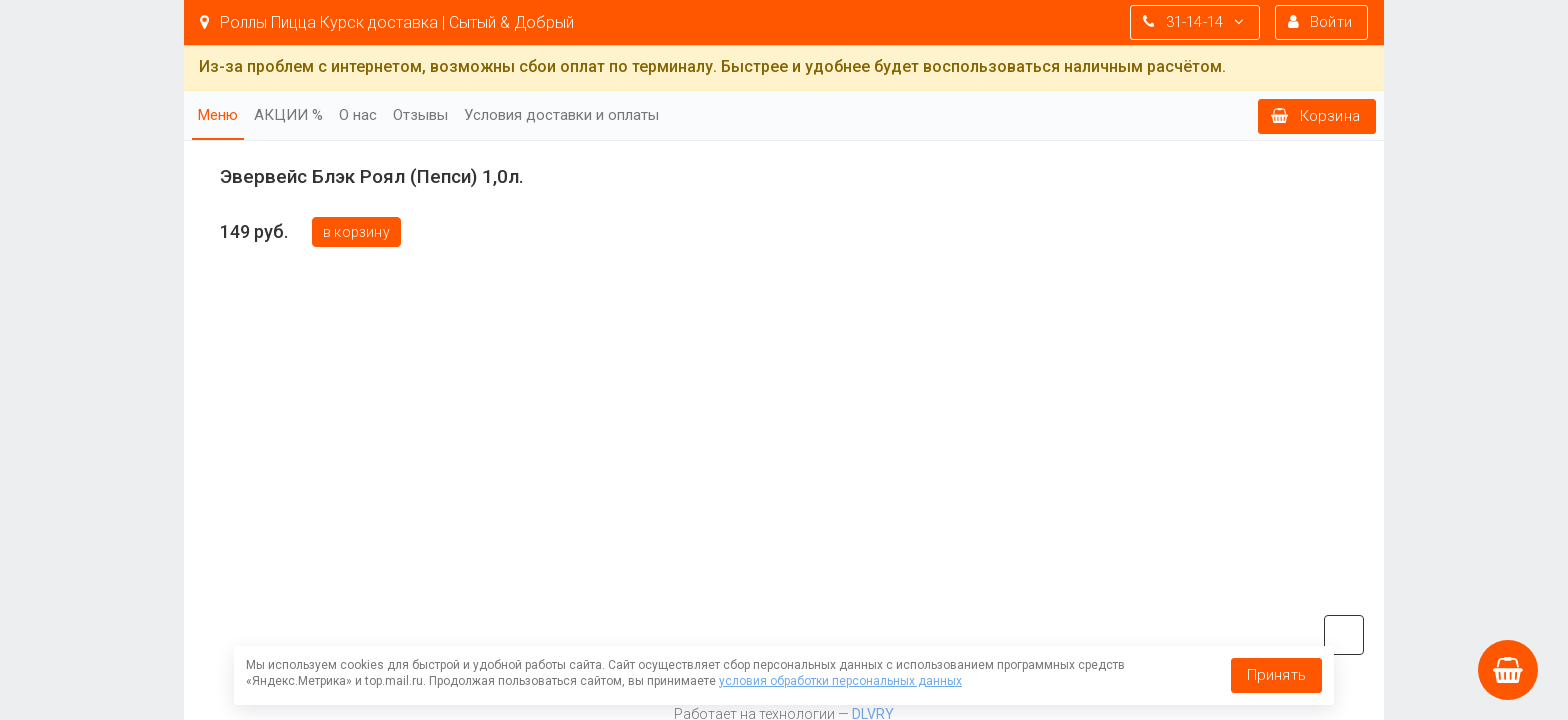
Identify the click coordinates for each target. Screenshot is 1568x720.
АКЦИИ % (288, 115)
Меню (218, 115)
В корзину (356, 232)
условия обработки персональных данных (840, 681)
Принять (1276, 675)
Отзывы (420, 115)
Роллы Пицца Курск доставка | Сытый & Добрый (387, 22)
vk (1344, 635)
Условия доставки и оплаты (561, 115)
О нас (358, 115)
